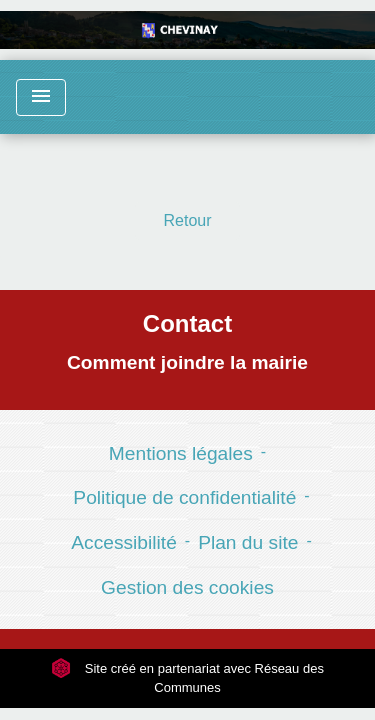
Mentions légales (181, 453)
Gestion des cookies (187, 587)
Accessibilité (124, 542)
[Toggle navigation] (41, 97)
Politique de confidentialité (184, 497)
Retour (187, 220)
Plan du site (248, 542)
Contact (187, 323)
